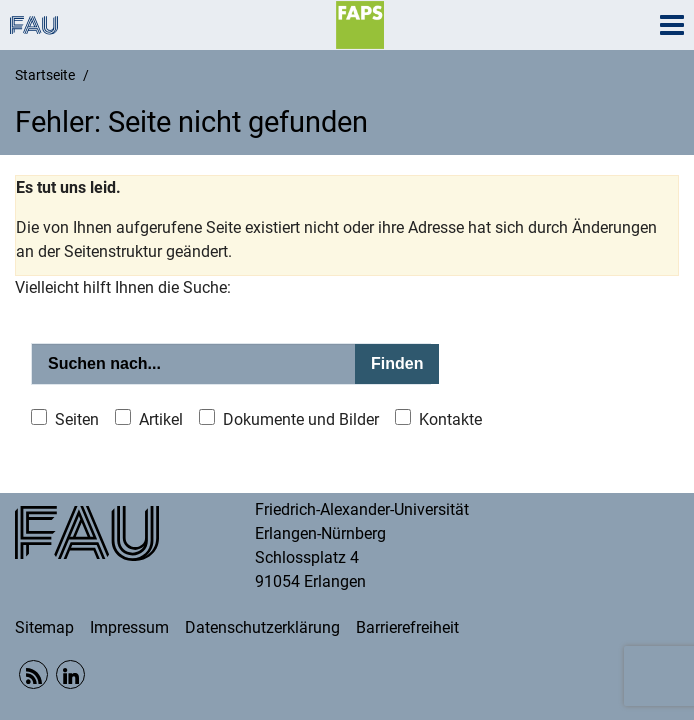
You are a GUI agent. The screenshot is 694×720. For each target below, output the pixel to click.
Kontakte (450, 419)
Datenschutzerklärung (262, 627)
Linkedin (70, 674)
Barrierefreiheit (407, 627)
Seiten (77, 419)
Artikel (161, 419)
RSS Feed (33, 674)
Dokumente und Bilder (301, 419)
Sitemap (44, 627)
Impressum (129, 627)
